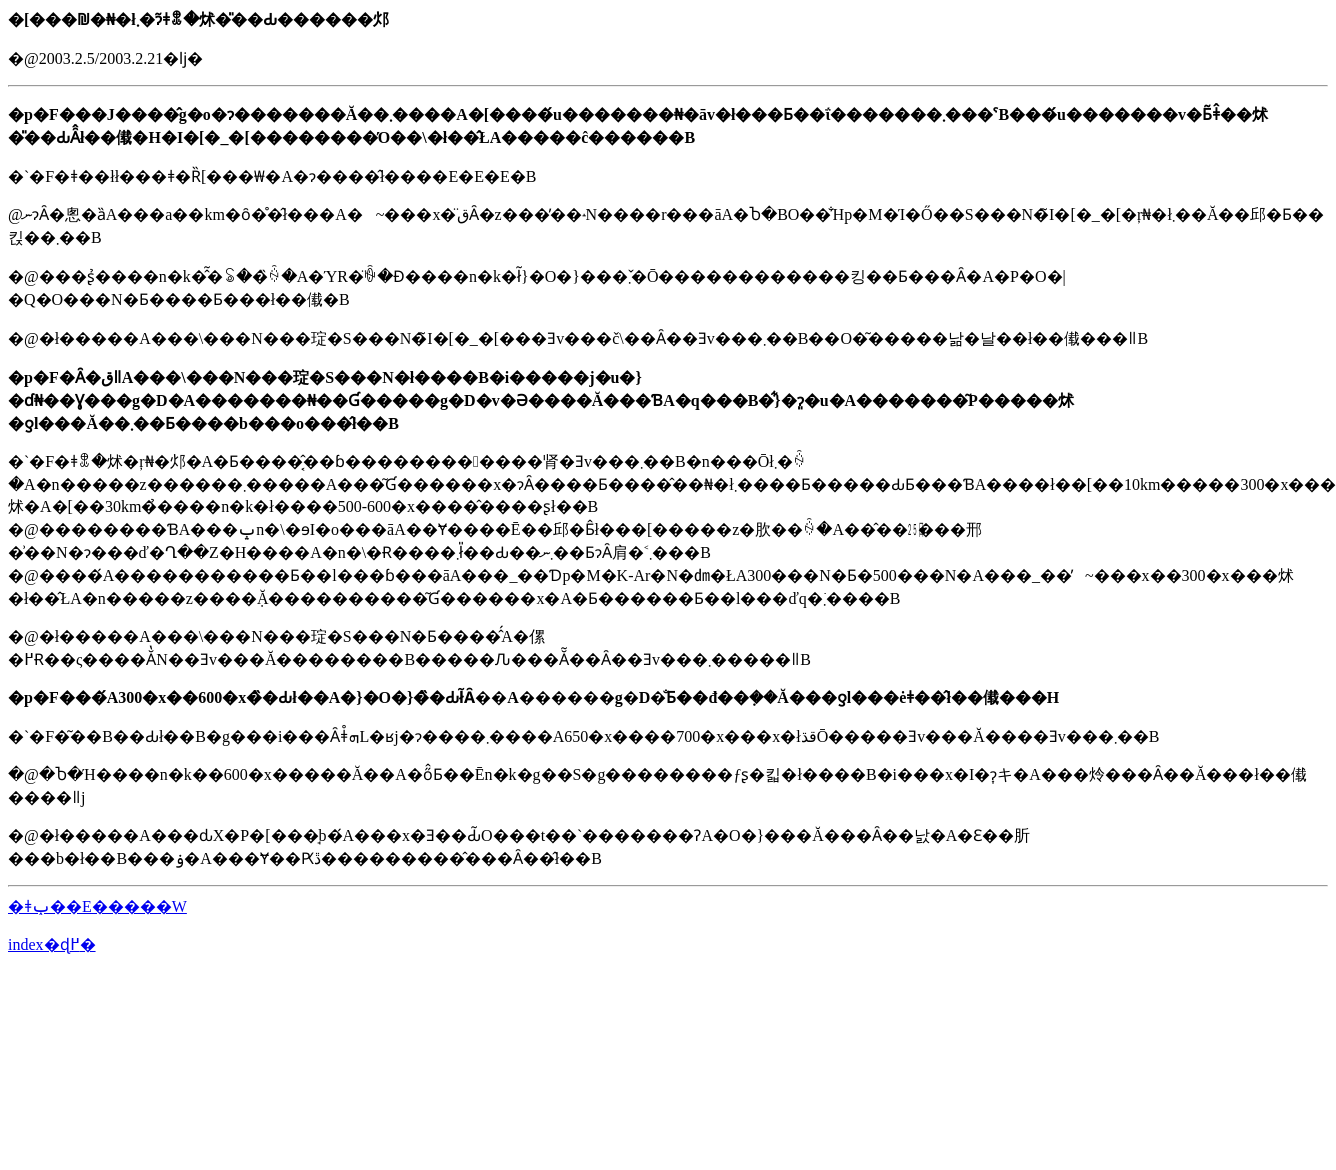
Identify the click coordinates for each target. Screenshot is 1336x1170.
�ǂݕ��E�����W (97, 906)
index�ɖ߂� (52, 944)
